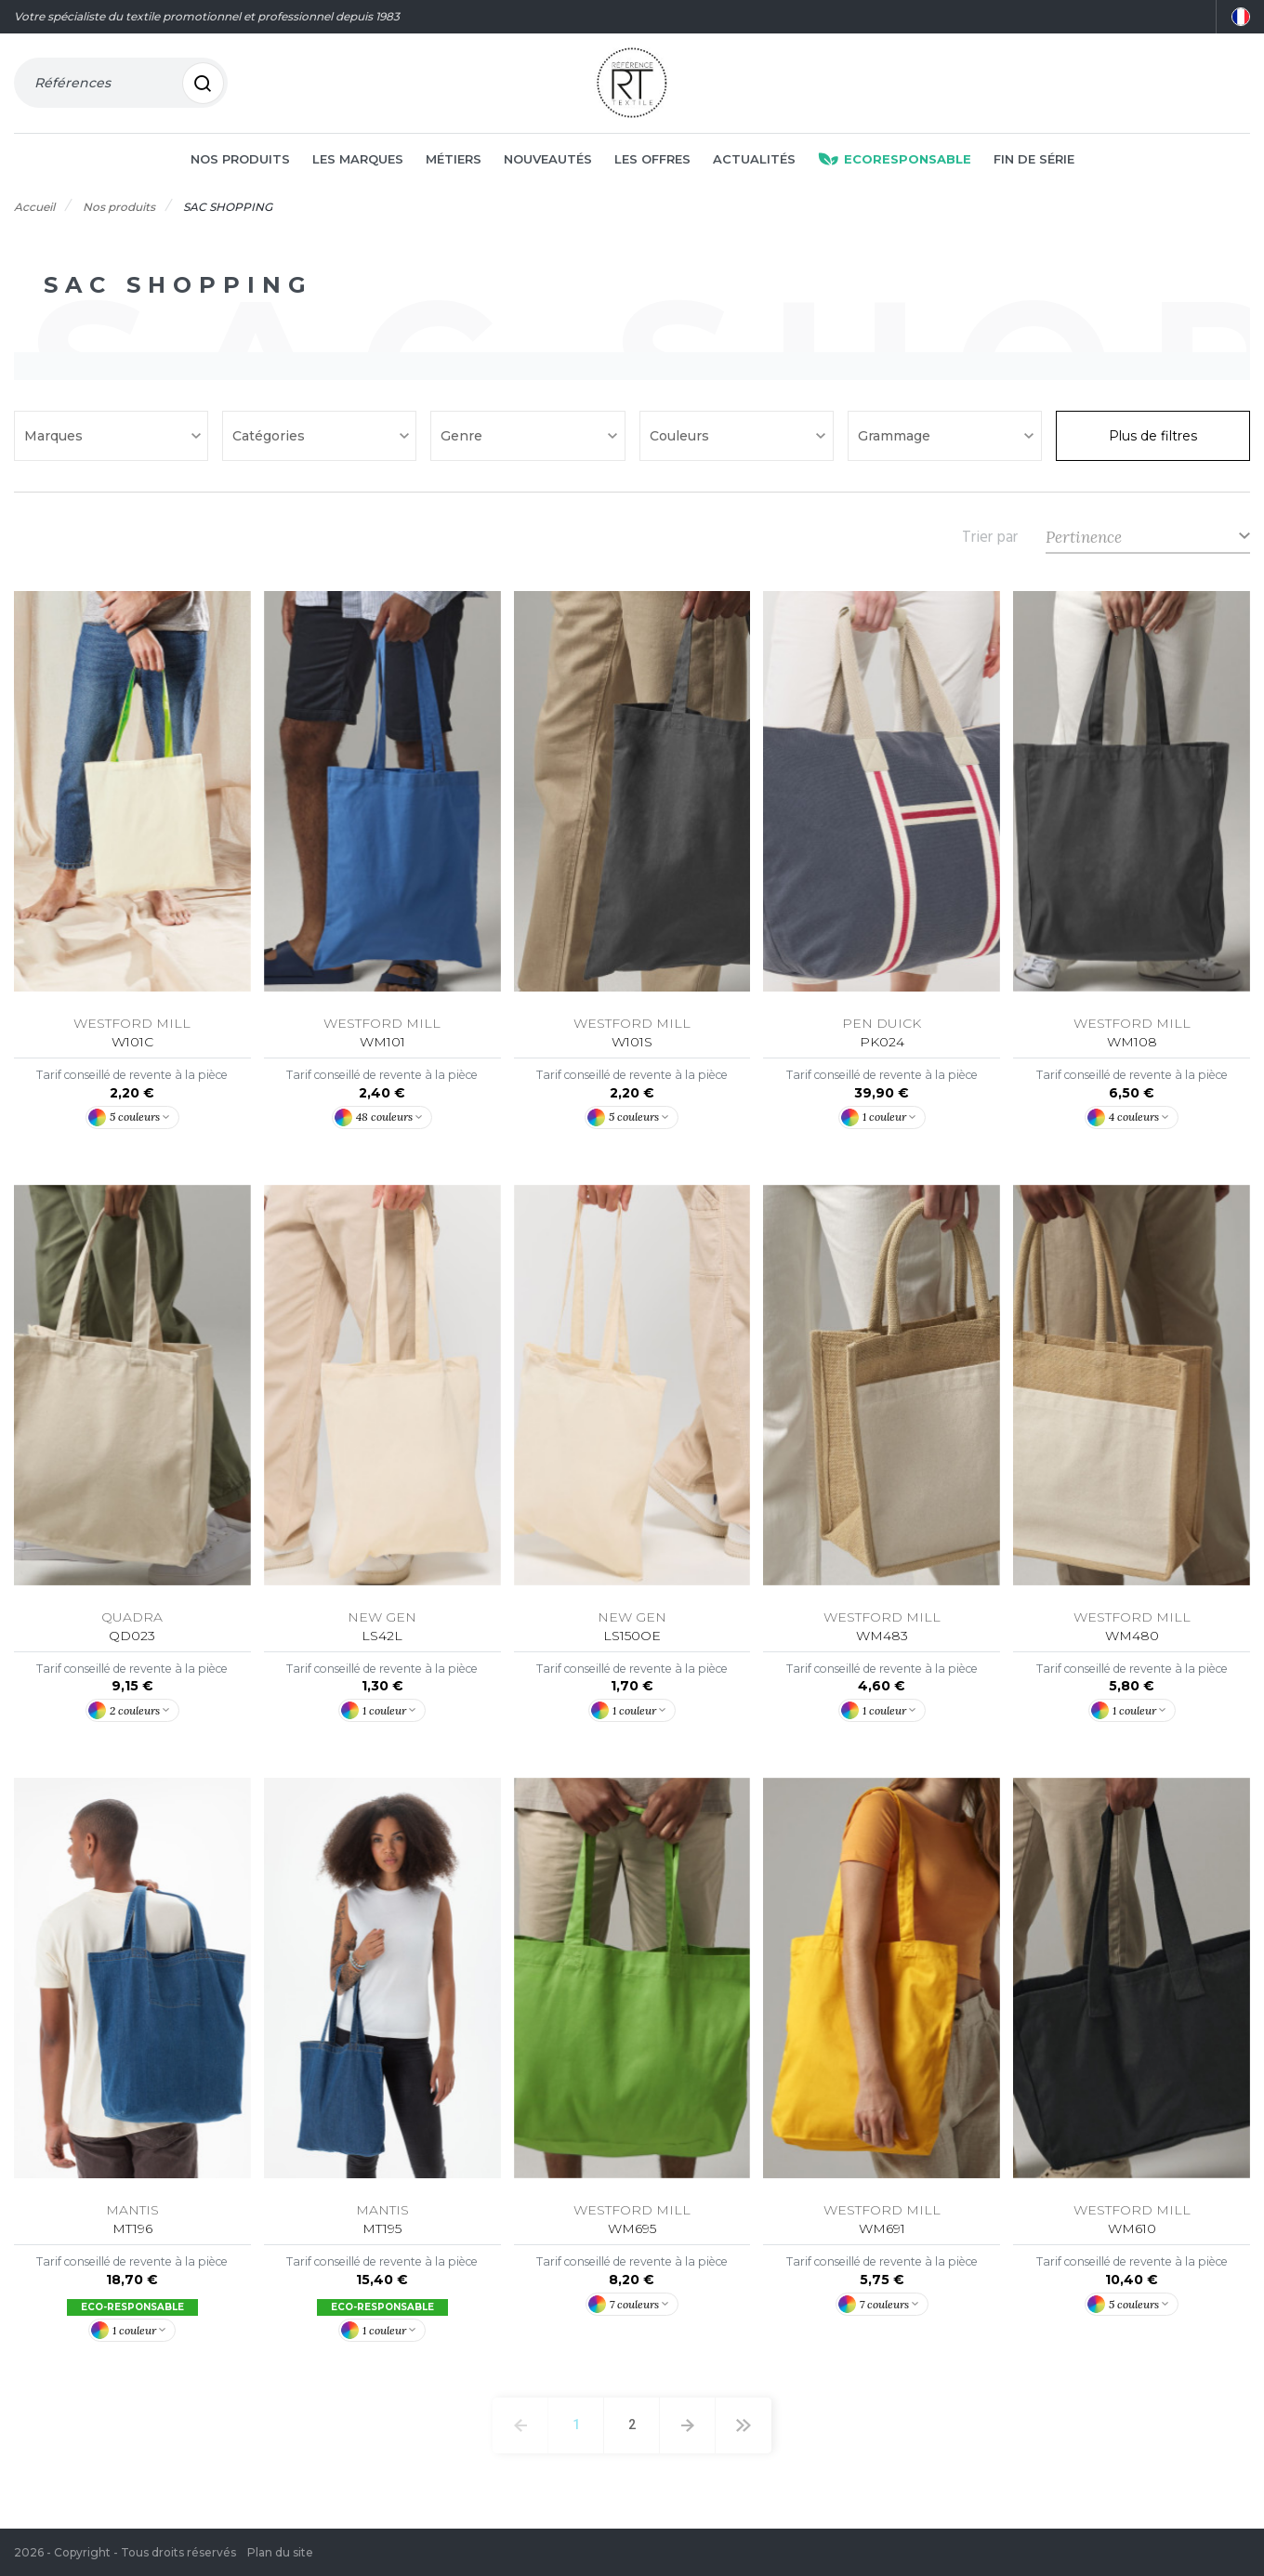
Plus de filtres (1153, 436)
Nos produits (240, 159)
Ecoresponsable (894, 159)
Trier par (990, 538)
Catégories (270, 436)
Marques (55, 436)
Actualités (754, 159)
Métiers (453, 159)
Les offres (652, 159)
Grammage (896, 436)
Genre (463, 436)
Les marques (357, 159)
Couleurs (681, 436)
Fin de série (1034, 159)
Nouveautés (548, 159)
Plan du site (280, 2552)
